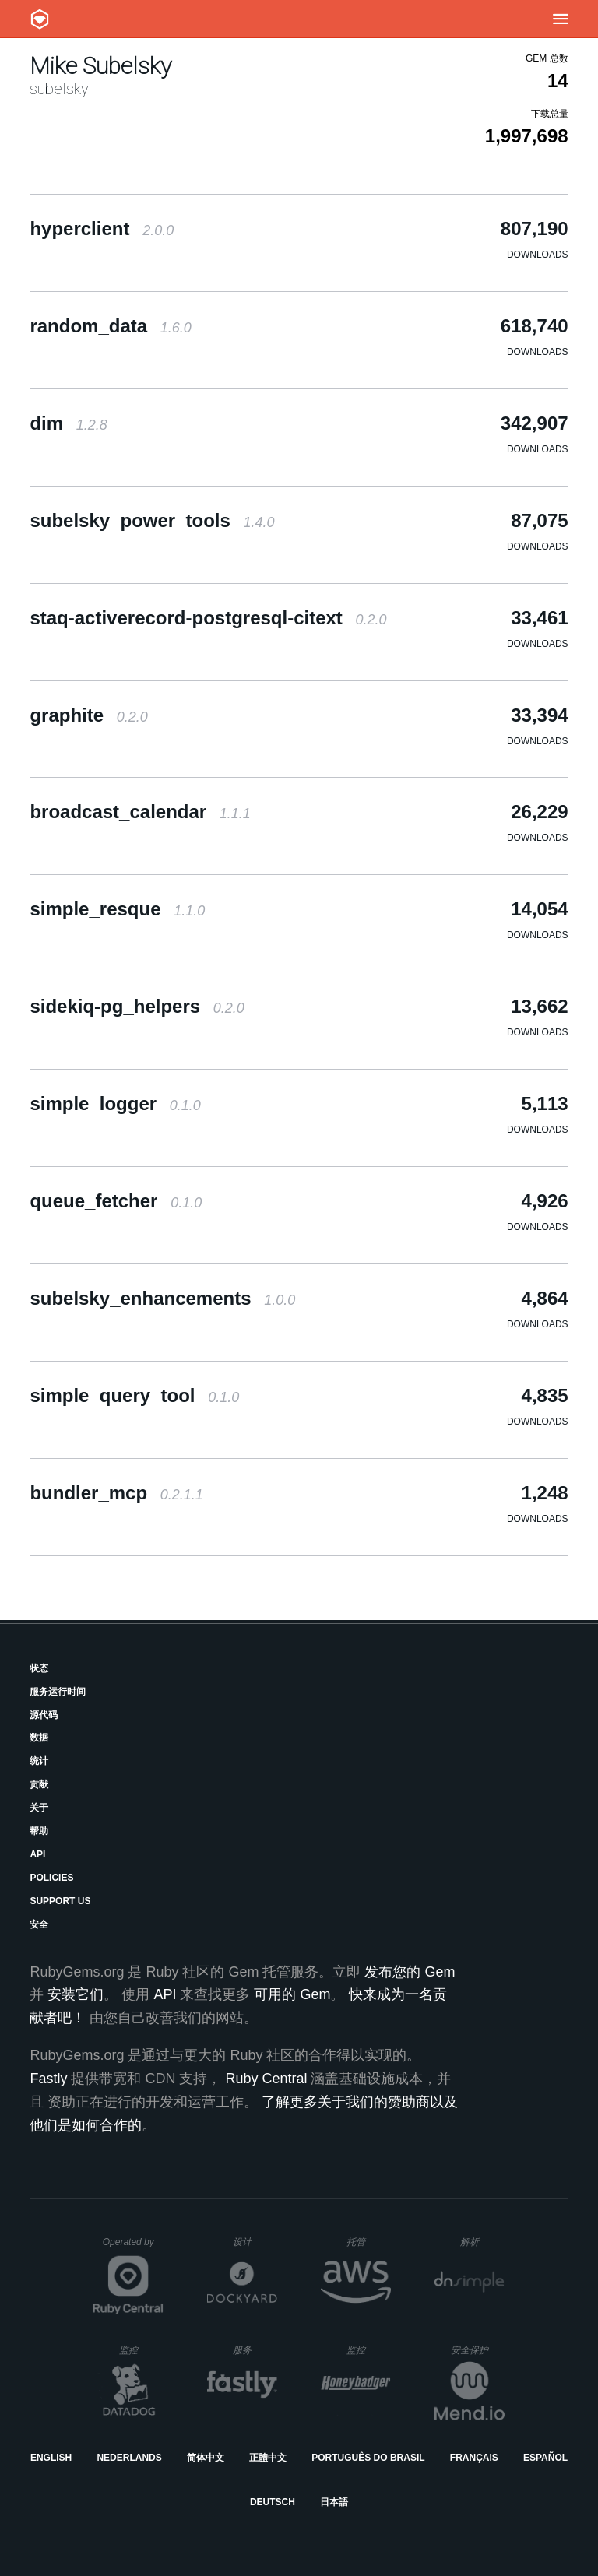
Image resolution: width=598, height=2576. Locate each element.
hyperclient (102, 228)
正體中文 (268, 2457)
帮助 (39, 1831)
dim (68, 423)
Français (474, 2457)
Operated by (133, 2247)
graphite (88, 715)
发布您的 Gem (409, 1972)
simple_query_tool (134, 1395)
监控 (141, 2350)
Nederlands (129, 2457)
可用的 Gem (292, 1994)
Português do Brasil (367, 2457)
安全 (39, 1924)
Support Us (60, 1901)
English (51, 2457)
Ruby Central (266, 2078)
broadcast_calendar (140, 811)
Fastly (48, 2078)
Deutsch (272, 2502)
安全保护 (478, 2350)
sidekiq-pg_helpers (137, 1006)
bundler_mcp (116, 1492)
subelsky (59, 88)
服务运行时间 (58, 1691)
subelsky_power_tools (152, 520)
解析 (482, 2241)
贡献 (39, 1784)
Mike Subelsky (100, 65)
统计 (39, 1760)
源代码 (44, 1715)
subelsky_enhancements (162, 1298)
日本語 (334, 2502)
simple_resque (117, 908)
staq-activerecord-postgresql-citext (208, 617)
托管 (366, 2241)
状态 (39, 1668)
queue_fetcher (116, 1200)
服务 (254, 2350)
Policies (51, 1877)
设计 (255, 2241)
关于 (39, 1807)
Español (545, 2457)
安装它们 (75, 1994)
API (37, 1854)
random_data (110, 325)
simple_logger (115, 1103)
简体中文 (205, 2457)
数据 (39, 1737)
